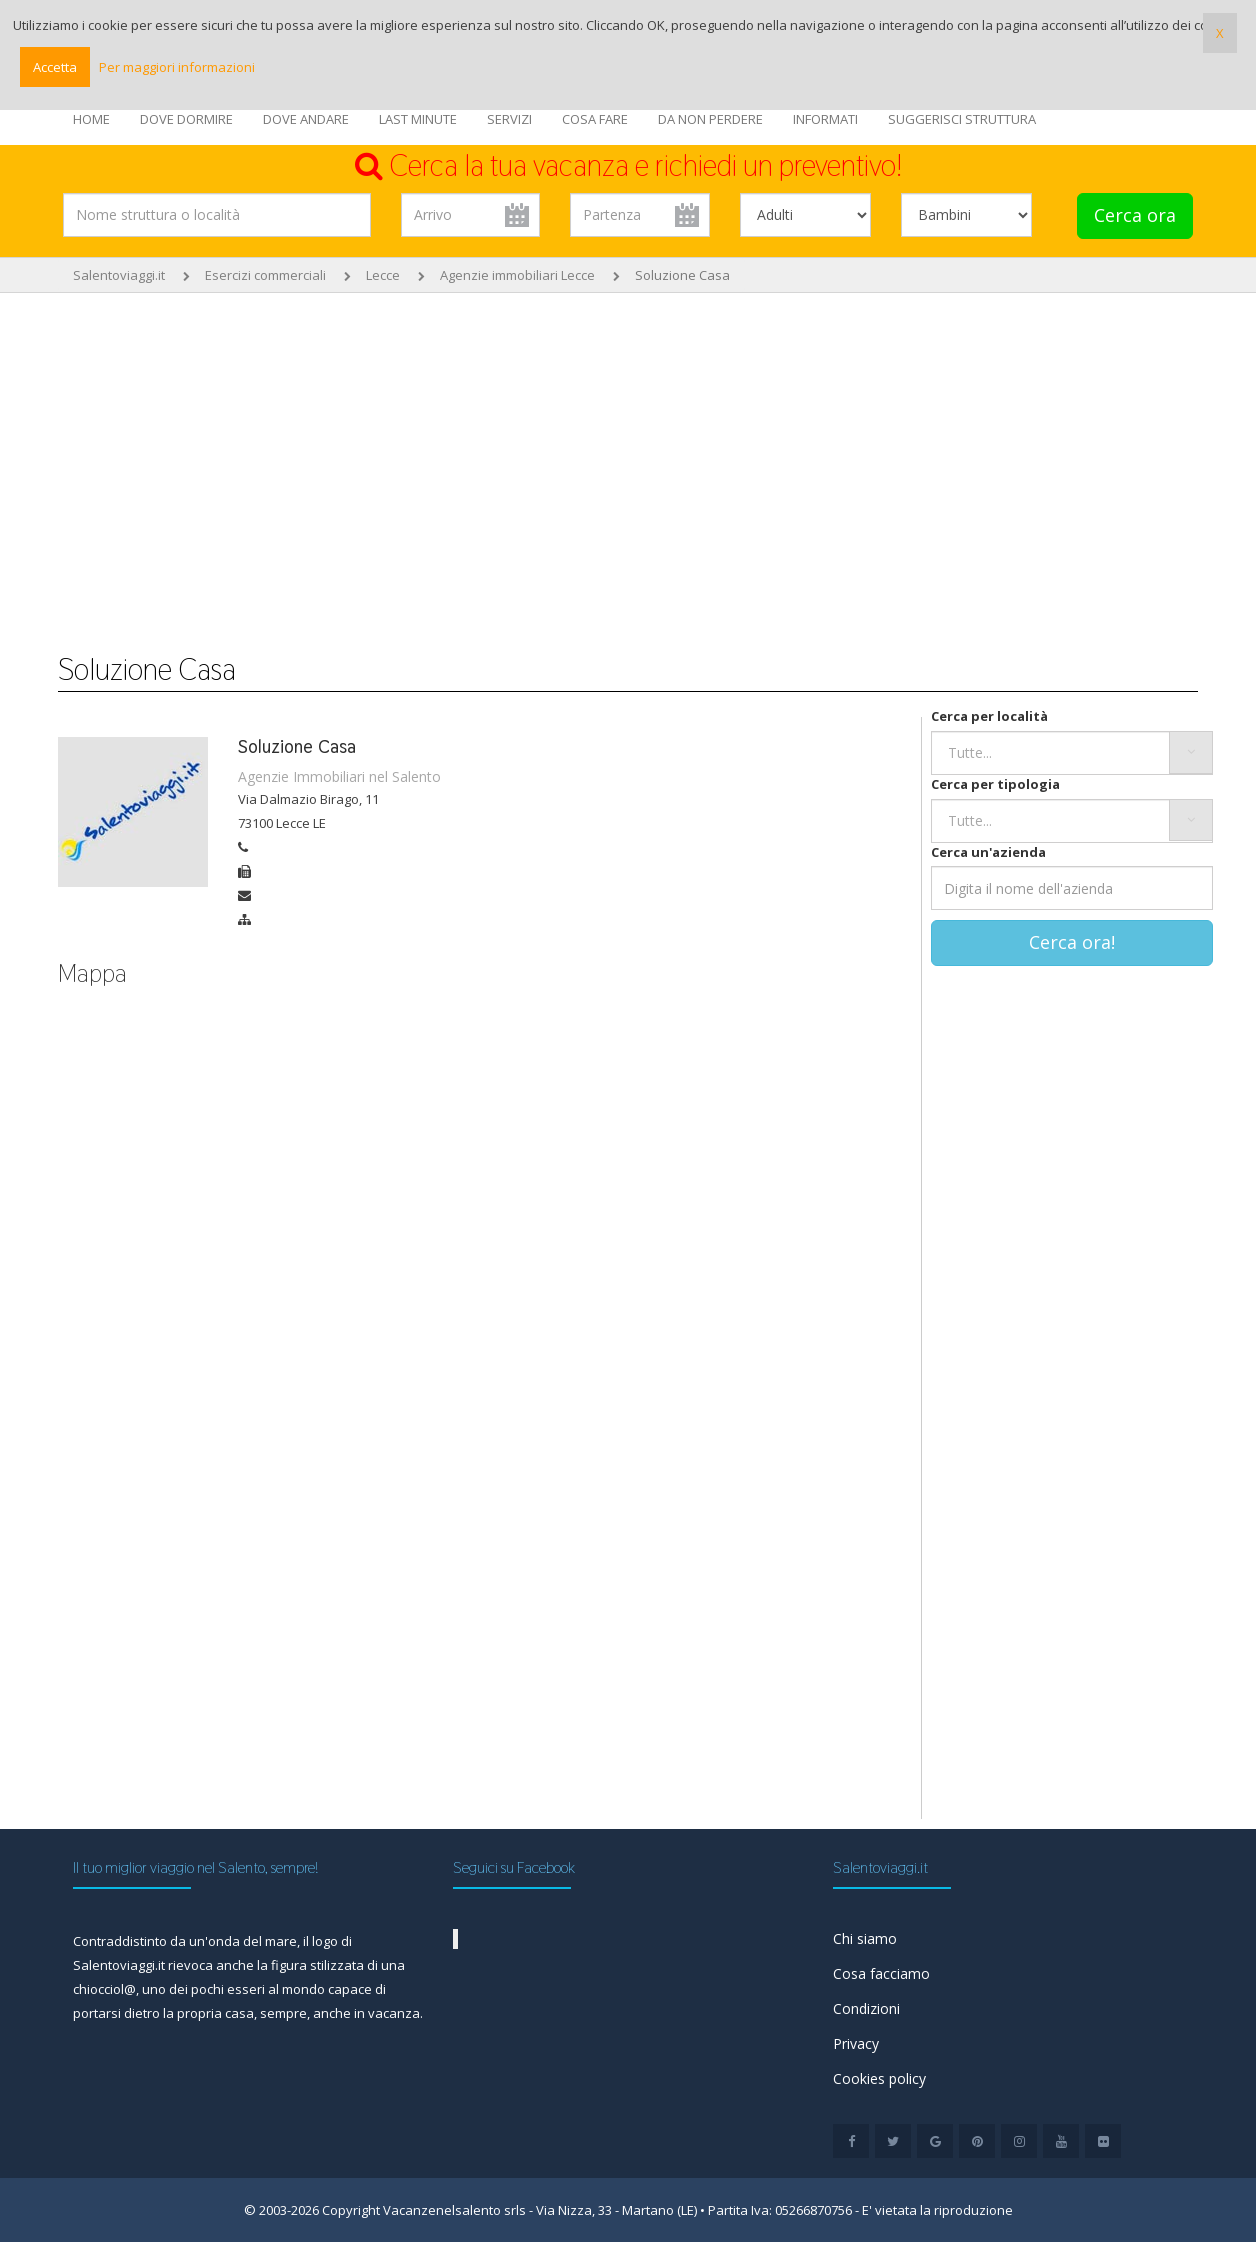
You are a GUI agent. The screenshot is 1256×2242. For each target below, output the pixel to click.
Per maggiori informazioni (177, 67)
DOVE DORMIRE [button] (186, 119)
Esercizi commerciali (265, 275)
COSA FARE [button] (595, 119)
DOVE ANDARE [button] (306, 119)
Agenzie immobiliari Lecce (517, 275)
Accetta (55, 67)
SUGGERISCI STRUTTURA (962, 119)
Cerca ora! (1072, 942)
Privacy (856, 2043)
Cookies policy (879, 2078)
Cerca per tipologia (995, 784)
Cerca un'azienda (988, 852)
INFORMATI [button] (825, 119)
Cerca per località (989, 716)
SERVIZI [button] (509, 119)
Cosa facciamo (881, 1973)
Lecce (383, 275)
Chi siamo (865, 1938)
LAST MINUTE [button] (418, 119)
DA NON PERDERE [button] (710, 119)
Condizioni (866, 2008)
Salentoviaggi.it (119, 275)
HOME (91, 119)
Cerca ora (1135, 215)
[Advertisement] (628, 463)
